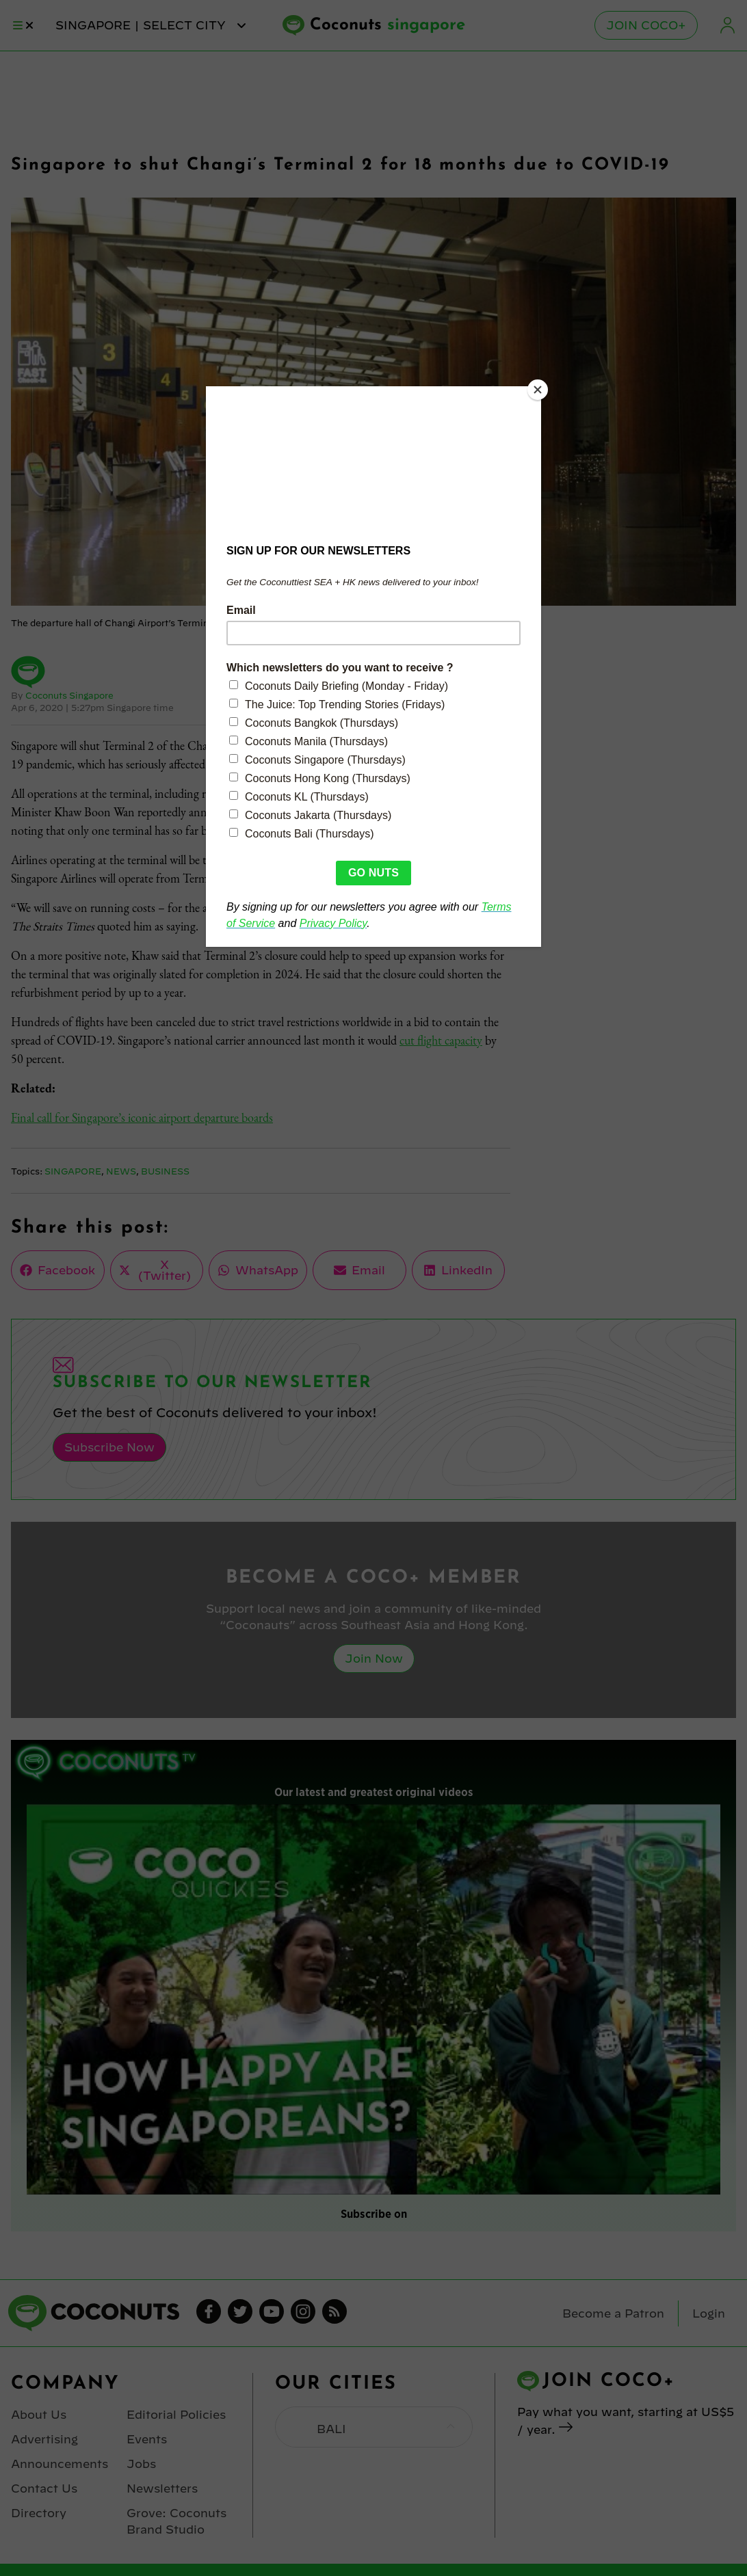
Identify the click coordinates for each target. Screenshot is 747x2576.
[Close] (537, 389)
